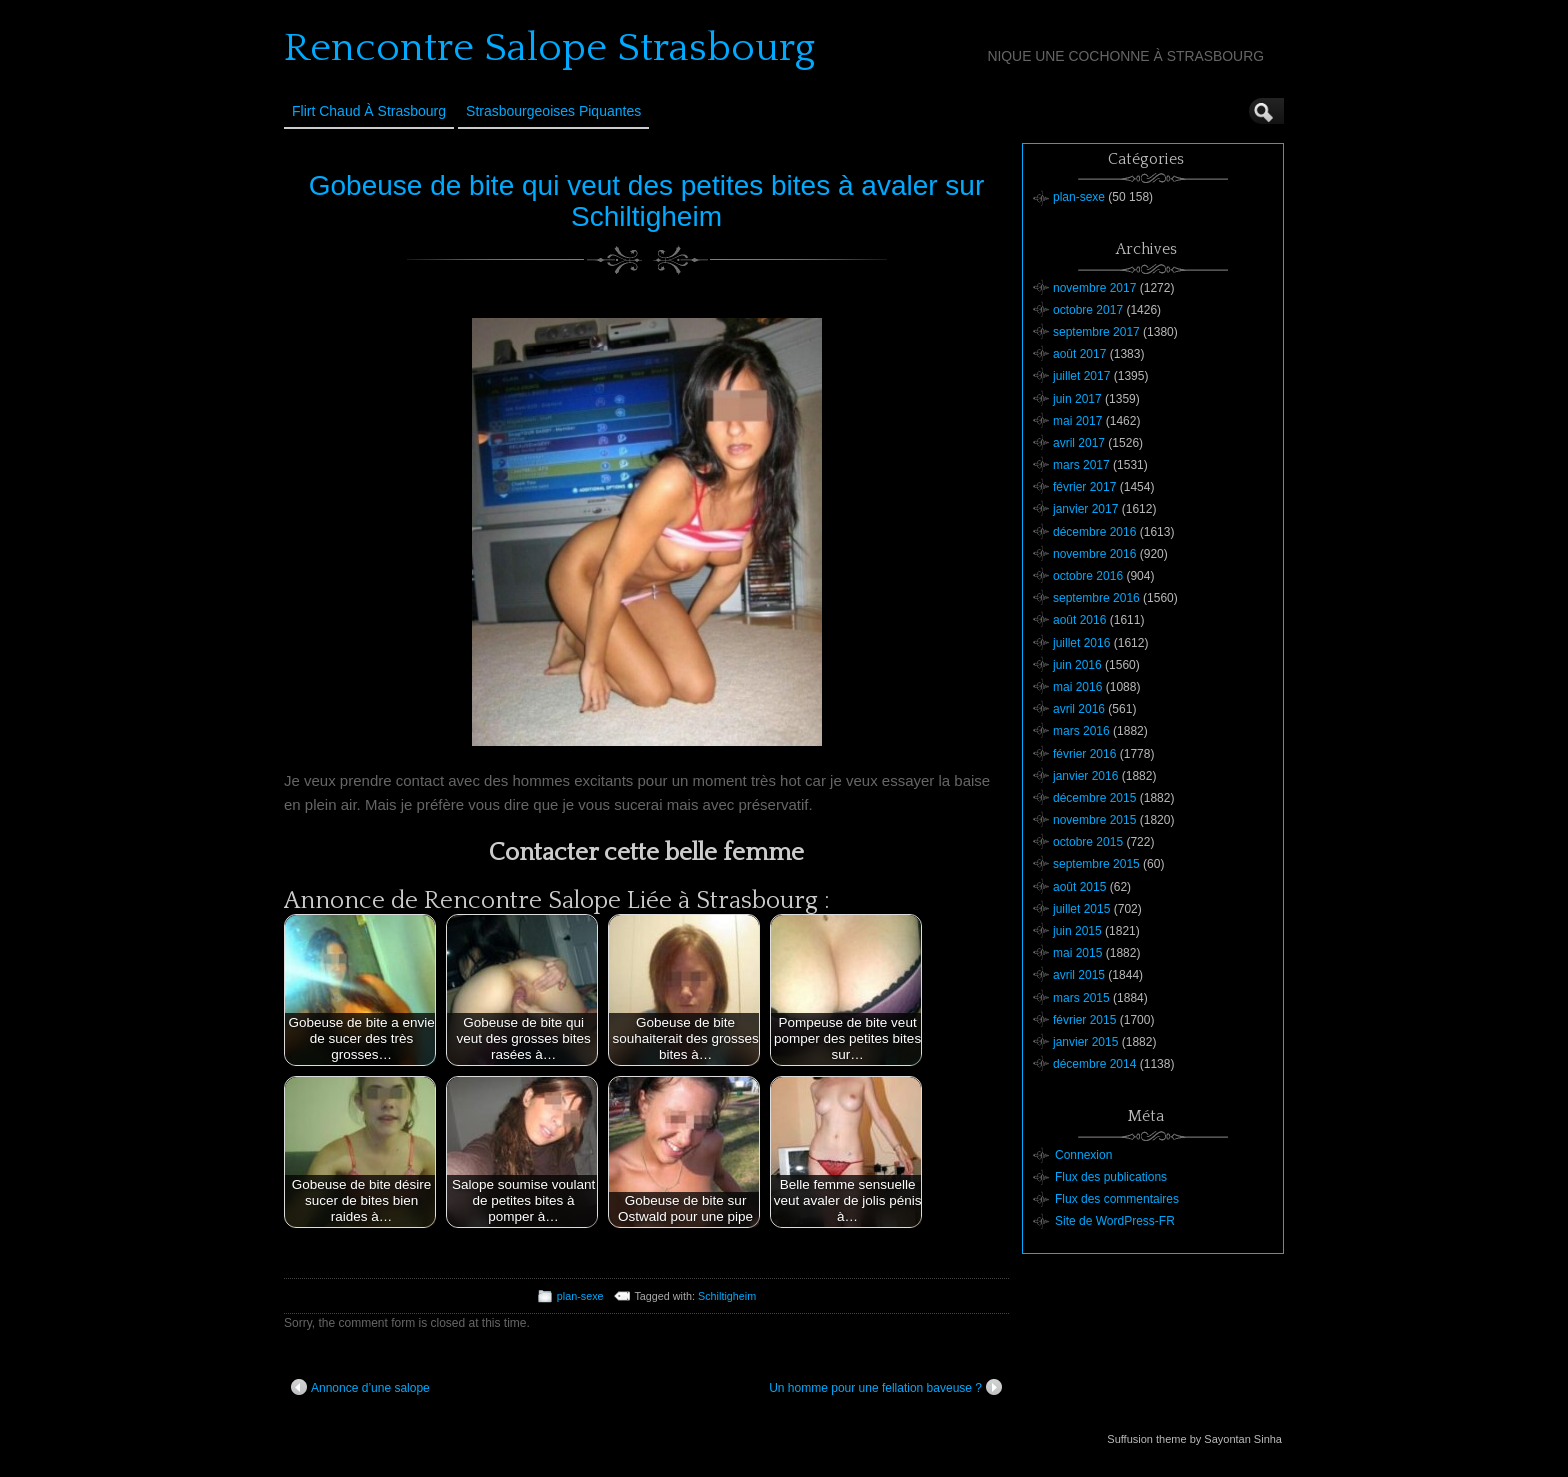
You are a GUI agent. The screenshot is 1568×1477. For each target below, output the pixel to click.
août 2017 (1079, 354)
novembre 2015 (1094, 820)
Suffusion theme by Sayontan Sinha (1194, 1439)
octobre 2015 (1088, 842)
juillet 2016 (1081, 643)
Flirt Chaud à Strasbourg (369, 111)
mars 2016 (1081, 731)
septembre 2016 (1096, 598)
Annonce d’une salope (360, 1387)
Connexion (1083, 1155)
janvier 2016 (1085, 776)
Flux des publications (1111, 1177)
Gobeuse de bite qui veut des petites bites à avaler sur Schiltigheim (647, 201)
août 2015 (1079, 887)
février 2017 (1084, 487)
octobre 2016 (1088, 576)
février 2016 (1084, 754)
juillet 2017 (1081, 376)
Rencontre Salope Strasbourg (549, 48)
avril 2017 (1079, 443)
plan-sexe (580, 1296)
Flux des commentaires (1117, 1199)
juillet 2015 (1081, 909)
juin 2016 (1077, 665)
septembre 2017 (1096, 332)
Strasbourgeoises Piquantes (553, 111)
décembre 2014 (1094, 1064)
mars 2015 (1081, 998)
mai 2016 (1077, 687)
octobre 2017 (1088, 310)
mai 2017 (1077, 421)
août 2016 (1079, 620)
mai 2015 (1077, 953)
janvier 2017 (1085, 509)
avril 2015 (1079, 975)
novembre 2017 (1094, 288)
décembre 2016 (1094, 532)
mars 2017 (1081, 465)
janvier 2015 (1085, 1042)
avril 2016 (1079, 709)
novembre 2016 (1094, 554)
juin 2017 (1077, 399)
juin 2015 (1077, 931)
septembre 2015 (1096, 864)
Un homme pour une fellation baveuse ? (885, 1387)
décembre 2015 (1094, 798)
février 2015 (1084, 1020)
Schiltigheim (727, 1296)
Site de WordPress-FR (1115, 1221)
